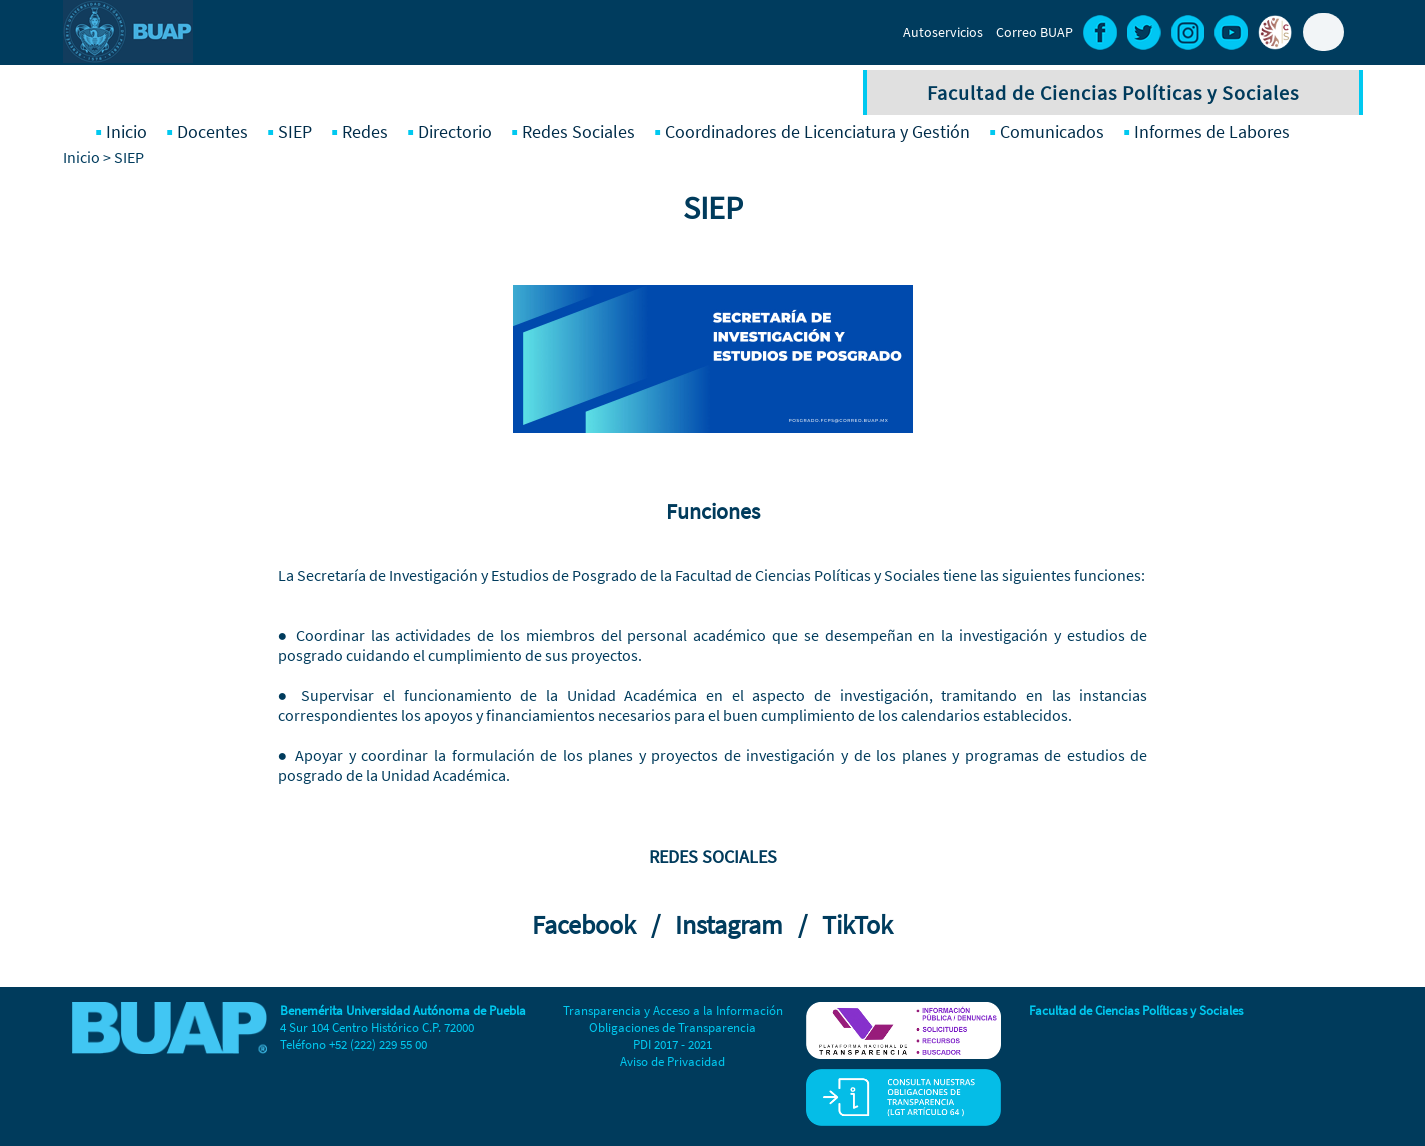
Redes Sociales (578, 131)
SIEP (295, 131)
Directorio (455, 131)
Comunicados (1052, 131)
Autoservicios (943, 32)
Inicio (126, 131)
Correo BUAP (1034, 32)
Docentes (212, 131)
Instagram (734, 924)
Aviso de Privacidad (672, 1061)
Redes (365, 131)
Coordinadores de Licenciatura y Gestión (817, 131)
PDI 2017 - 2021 (672, 1044)
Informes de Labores (1212, 131)
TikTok (857, 924)
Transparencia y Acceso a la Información (673, 1010)
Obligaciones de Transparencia (672, 1027)
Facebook (589, 924)
